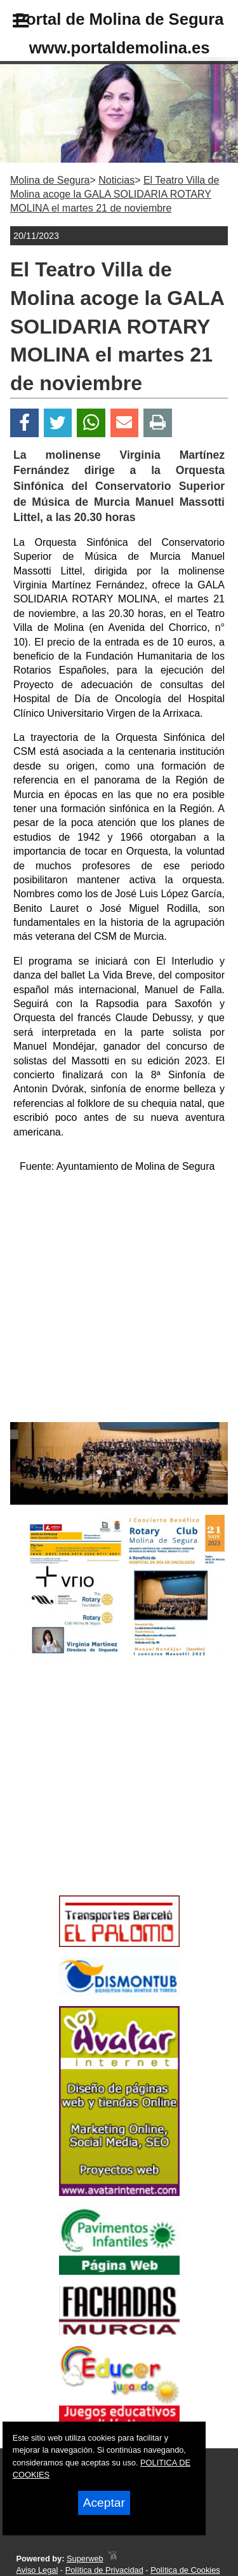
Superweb (85, 2558)
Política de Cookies (185, 2570)
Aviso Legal (37, 2570)
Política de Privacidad (104, 2570)
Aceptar (104, 2502)
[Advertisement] (100, 1799)
